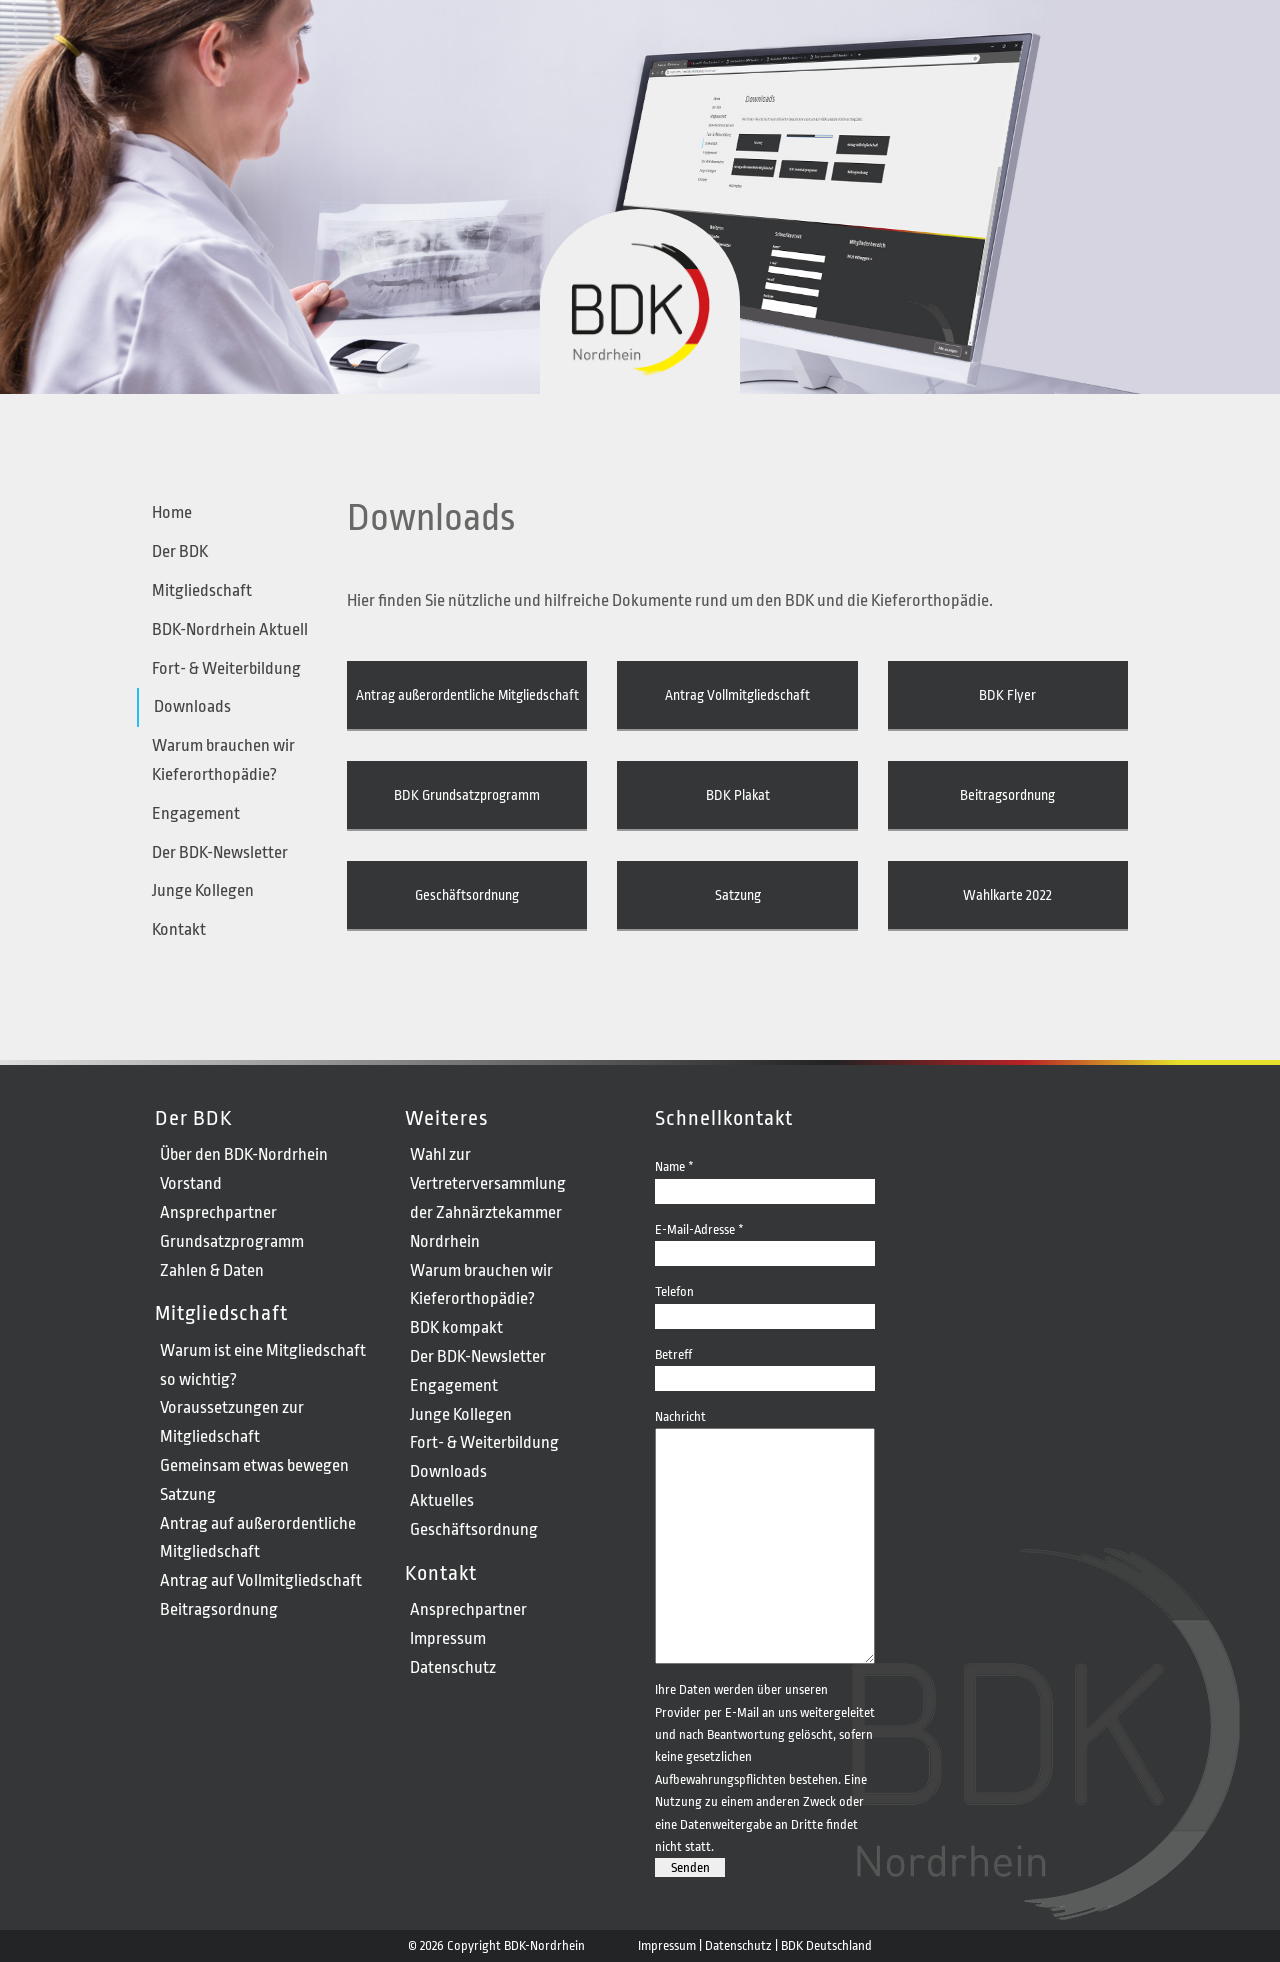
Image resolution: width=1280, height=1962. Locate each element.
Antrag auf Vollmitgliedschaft (261, 1580)
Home (172, 512)
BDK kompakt (456, 1327)
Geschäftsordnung (467, 895)
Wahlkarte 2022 (1007, 895)
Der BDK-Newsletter (220, 852)
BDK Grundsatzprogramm (467, 795)
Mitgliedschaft (202, 590)
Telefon (765, 1302)
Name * (765, 1177)
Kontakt (179, 929)
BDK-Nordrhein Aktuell (230, 629)
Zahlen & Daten (212, 1270)
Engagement (196, 813)
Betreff (765, 1365)
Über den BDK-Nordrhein (244, 1154)
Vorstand (191, 1183)
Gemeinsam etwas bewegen (254, 1465)
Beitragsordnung (1007, 795)
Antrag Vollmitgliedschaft (737, 695)
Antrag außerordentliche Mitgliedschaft (467, 695)
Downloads (192, 706)
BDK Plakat (738, 795)
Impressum (448, 1638)
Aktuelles (442, 1500)
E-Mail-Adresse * (765, 1240)
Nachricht (765, 1427)
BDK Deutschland (826, 1945)
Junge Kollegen (203, 890)
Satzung (738, 895)
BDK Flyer (1007, 695)
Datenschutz (453, 1667)
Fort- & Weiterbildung (226, 668)
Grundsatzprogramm (232, 1241)
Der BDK (180, 551)
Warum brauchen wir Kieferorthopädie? (223, 760)
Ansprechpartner (218, 1212)
